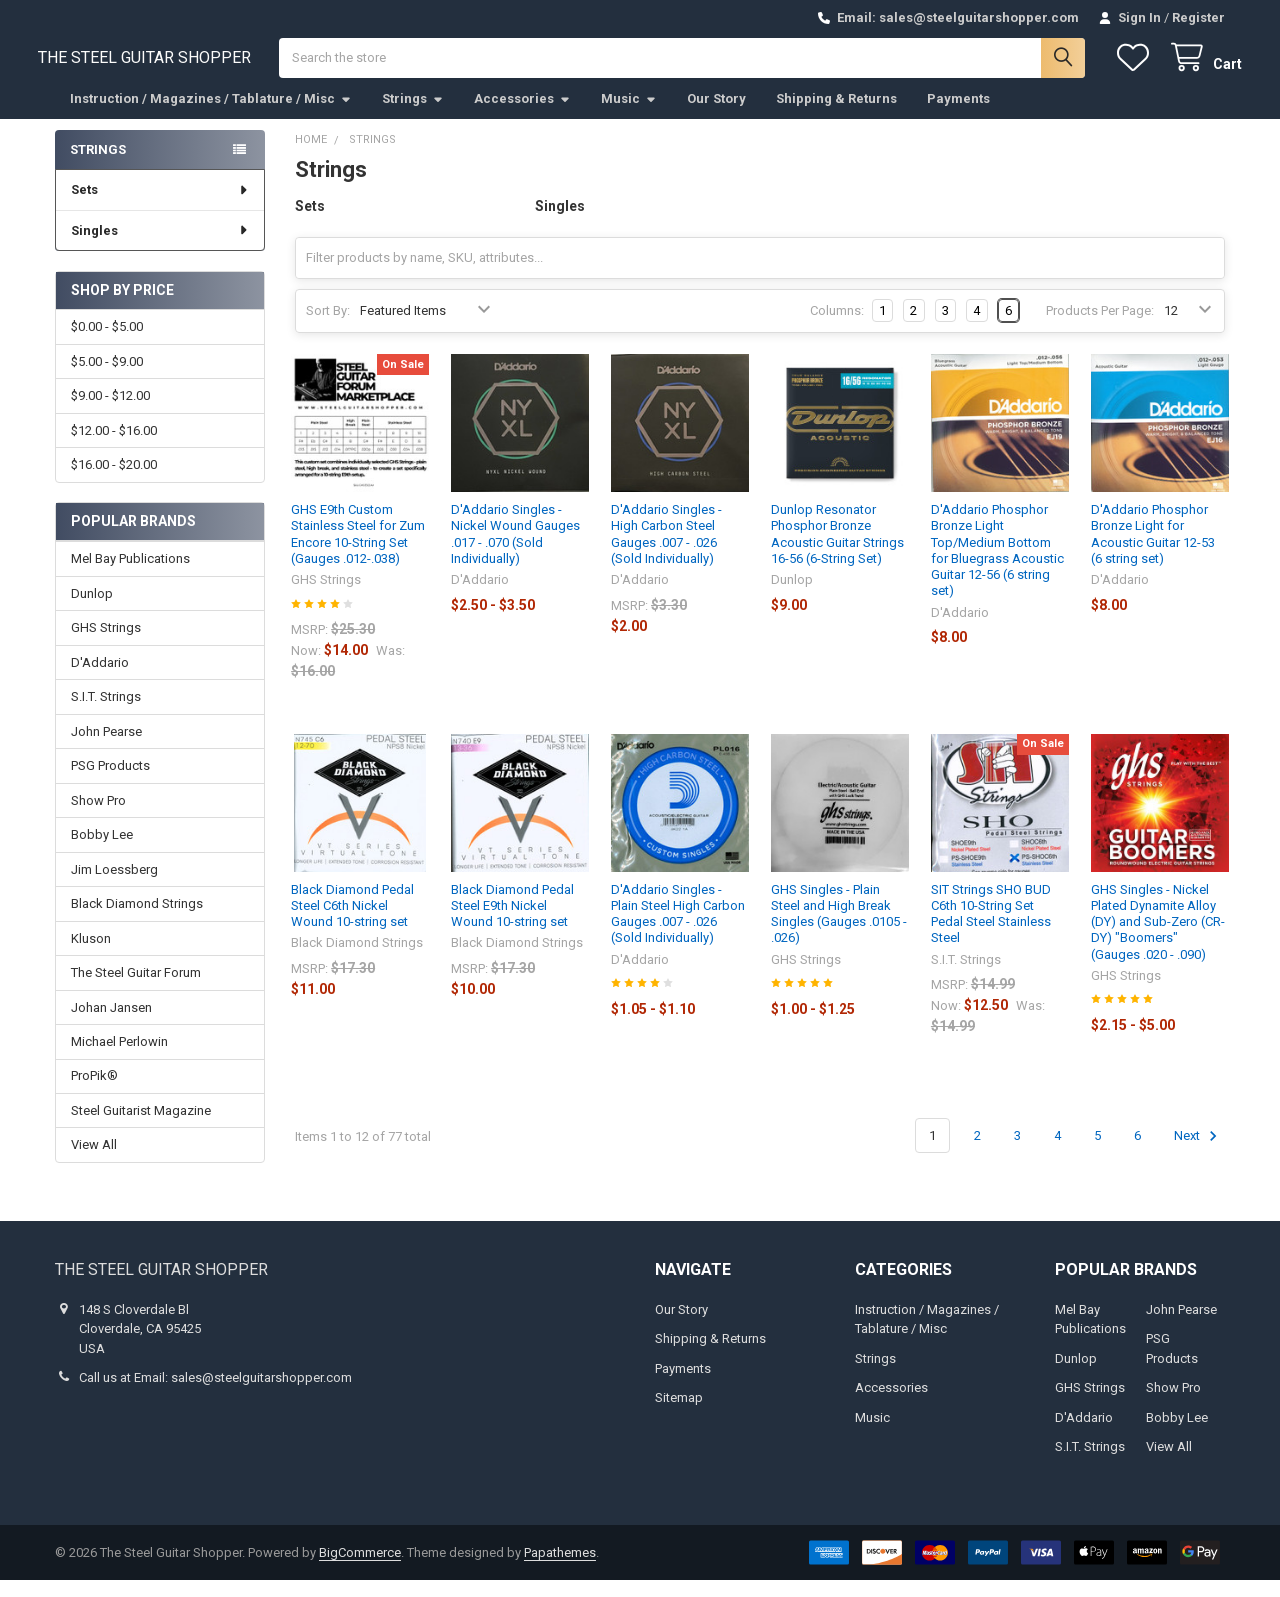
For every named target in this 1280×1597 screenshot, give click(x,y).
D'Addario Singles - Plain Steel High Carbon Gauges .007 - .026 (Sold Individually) (678, 930)
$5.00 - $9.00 (107, 377)
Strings (413, 115)
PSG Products (110, 782)
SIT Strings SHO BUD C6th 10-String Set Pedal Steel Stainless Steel (991, 930)
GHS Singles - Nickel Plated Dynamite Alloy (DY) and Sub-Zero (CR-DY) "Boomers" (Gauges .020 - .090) (1158, 938)
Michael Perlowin (119, 1058)
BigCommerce (360, 1569)
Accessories (522, 115)
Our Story (716, 115)
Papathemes (560, 1569)
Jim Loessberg (114, 886)
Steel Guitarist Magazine (141, 1127)
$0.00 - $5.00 (107, 343)
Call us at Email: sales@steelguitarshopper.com (215, 1394)
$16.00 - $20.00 (114, 481)
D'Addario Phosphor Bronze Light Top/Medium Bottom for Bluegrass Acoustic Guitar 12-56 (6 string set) (997, 567)
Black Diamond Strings (137, 920)
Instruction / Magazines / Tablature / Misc (211, 115)
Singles (160, 247)
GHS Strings (106, 644)
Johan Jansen (111, 1023)
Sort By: (328, 327)
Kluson (91, 954)
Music (629, 115)
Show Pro (98, 817)
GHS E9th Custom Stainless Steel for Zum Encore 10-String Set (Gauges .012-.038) (358, 551)
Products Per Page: (1100, 327)
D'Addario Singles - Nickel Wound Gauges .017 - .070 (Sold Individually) (515, 551)
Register (1198, 17)
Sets (160, 206)
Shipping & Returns (836, 115)
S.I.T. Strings (106, 713)
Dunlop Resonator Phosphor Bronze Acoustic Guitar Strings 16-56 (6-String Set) (837, 551)
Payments (958, 115)
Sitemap (679, 1414)
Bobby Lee (102, 851)
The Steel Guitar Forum (136, 989)
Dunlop (92, 610)
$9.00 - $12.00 (110, 412)
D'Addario (100, 679)
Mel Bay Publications (130, 575)
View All (94, 1161)
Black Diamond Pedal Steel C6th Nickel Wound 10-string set (352, 922)
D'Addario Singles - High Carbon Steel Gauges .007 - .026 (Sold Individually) (666, 551)
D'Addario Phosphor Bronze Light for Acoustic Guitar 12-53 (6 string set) (1153, 551)
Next (1198, 1152)
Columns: (837, 327)
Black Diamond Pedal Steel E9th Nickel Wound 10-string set (512, 922)
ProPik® (94, 1092)
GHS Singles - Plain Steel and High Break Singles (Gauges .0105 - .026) (839, 930)
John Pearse (106, 748)
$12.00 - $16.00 (114, 446)
